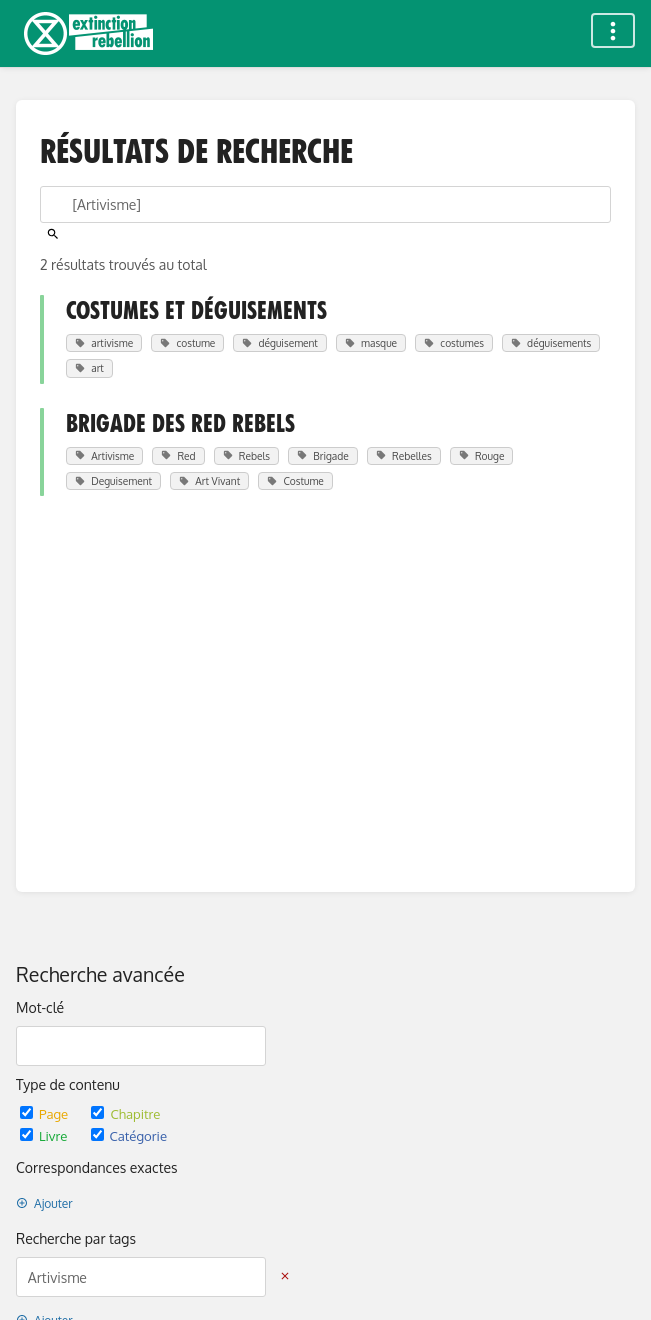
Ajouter (44, 1203)
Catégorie (129, 1135)
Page (45, 1113)
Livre (45, 1135)
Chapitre (125, 1113)
